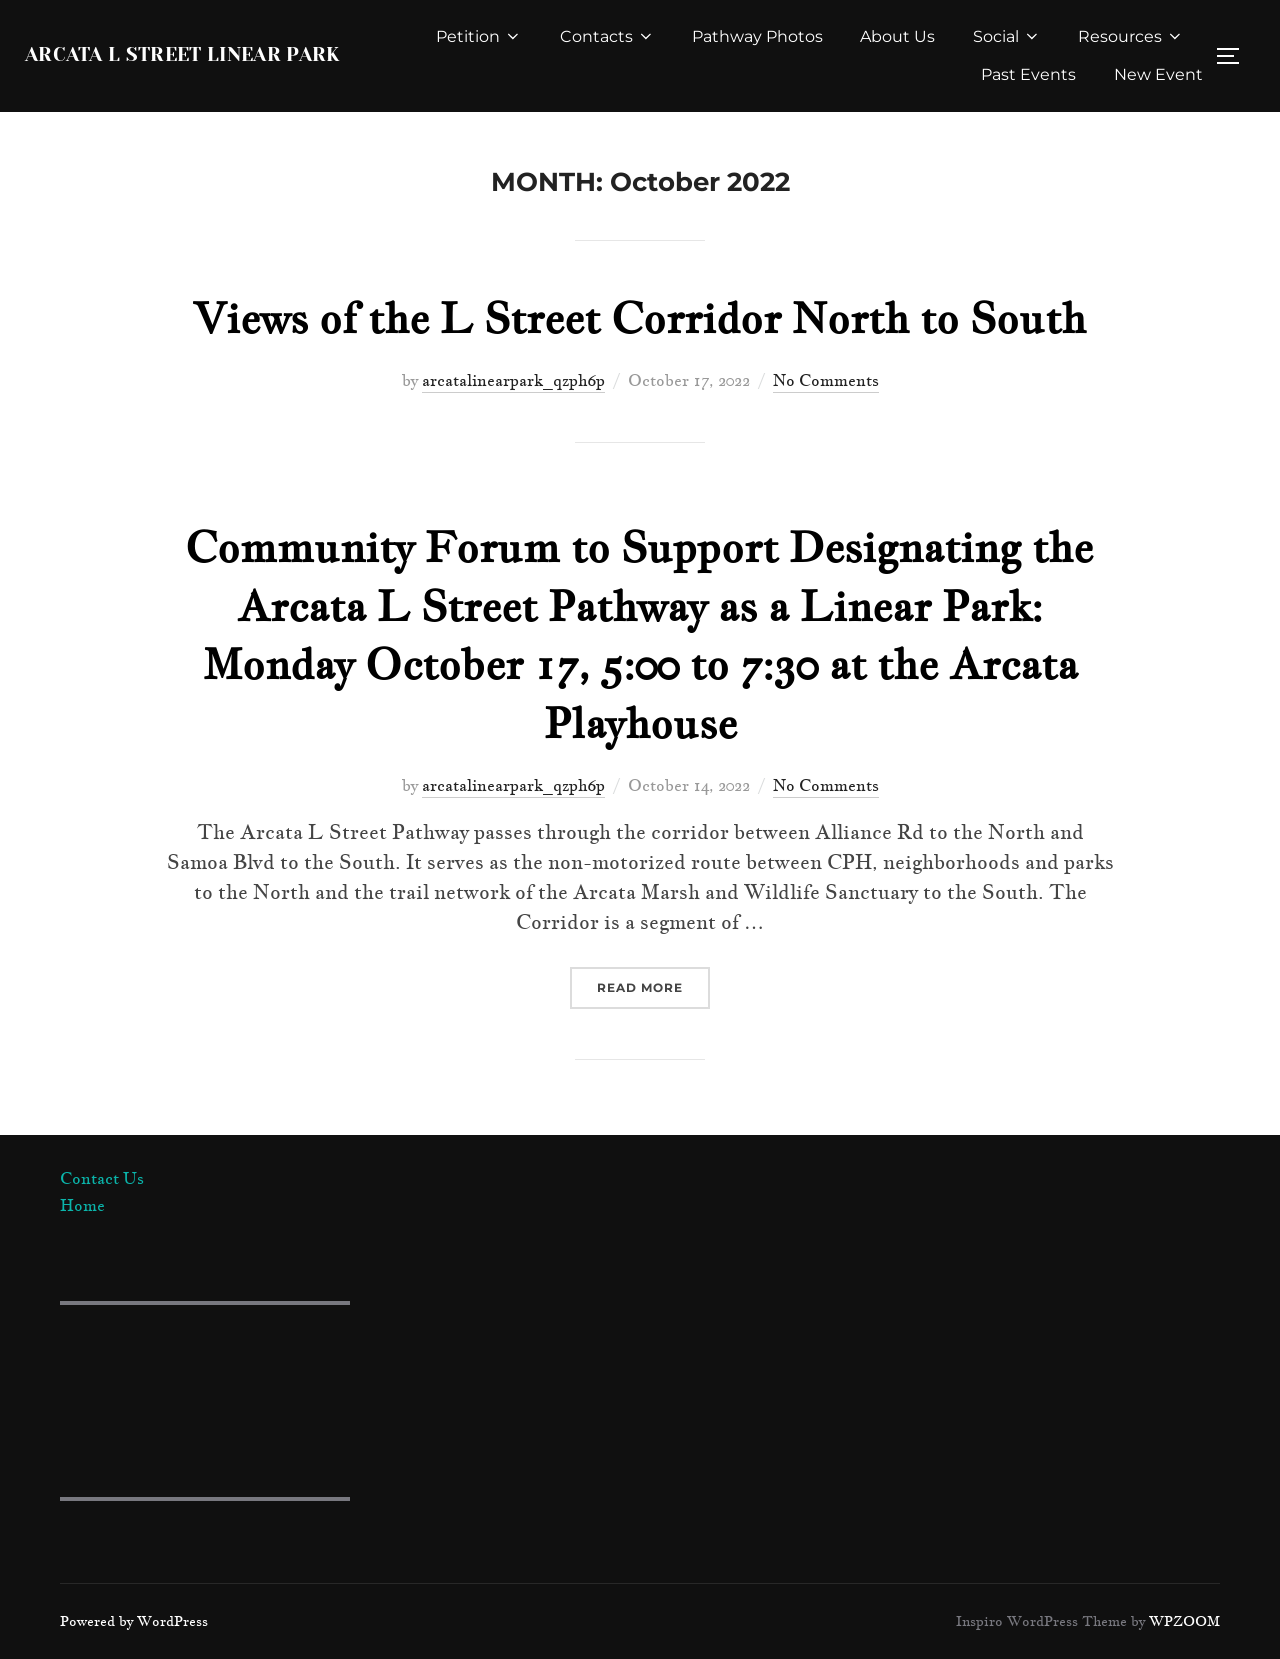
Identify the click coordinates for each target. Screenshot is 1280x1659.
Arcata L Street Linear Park (182, 56)
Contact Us (102, 1178)
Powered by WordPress (134, 1621)
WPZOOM (1184, 1621)
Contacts (606, 36)
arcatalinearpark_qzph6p (513, 380)
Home (82, 1205)
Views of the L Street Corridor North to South (639, 318)
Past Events (1028, 74)
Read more (653, 986)
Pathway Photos (756, 36)
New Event (1158, 74)
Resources (1131, 36)
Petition (478, 36)
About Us (897, 36)
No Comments (826, 380)
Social (1006, 36)
